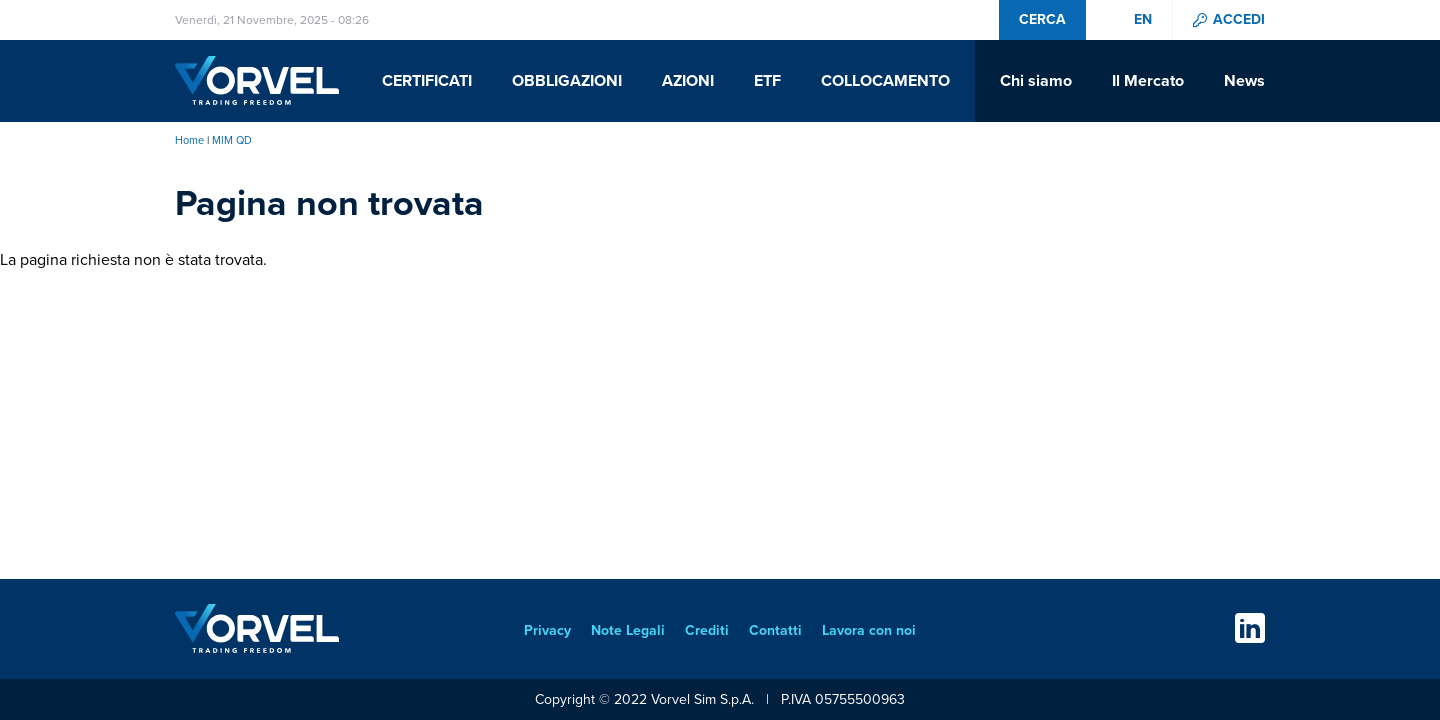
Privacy (547, 630)
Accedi (1239, 20)
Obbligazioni (567, 81)
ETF (767, 81)
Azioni (688, 81)
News (1244, 81)
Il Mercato (1148, 81)
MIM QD (232, 140)
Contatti (775, 630)
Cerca (1042, 19)
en (1143, 20)
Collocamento (885, 81)
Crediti (707, 630)
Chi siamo (1036, 81)
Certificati (427, 81)
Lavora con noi (869, 630)
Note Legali (628, 630)
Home (189, 140)
